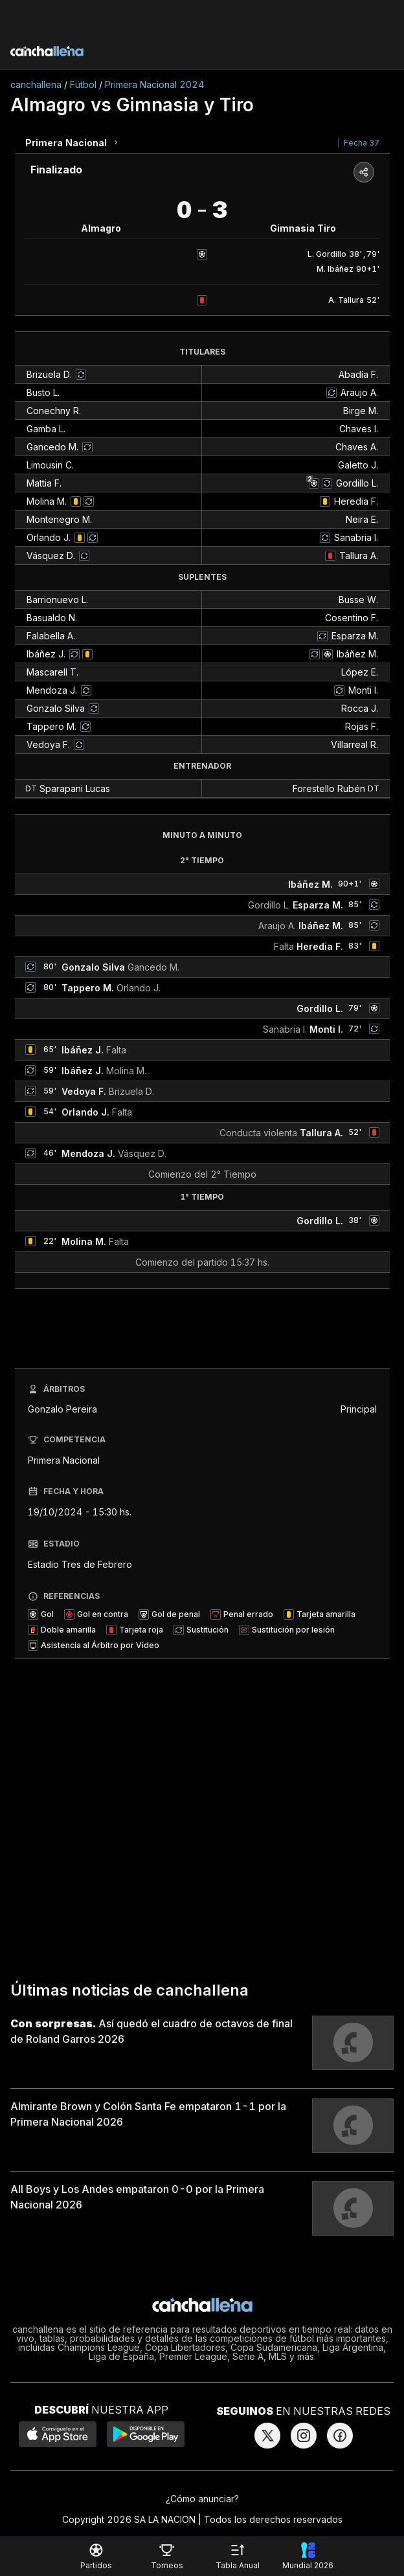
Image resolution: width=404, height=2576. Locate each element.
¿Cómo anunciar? (202, 2498)
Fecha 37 (361, 143)
